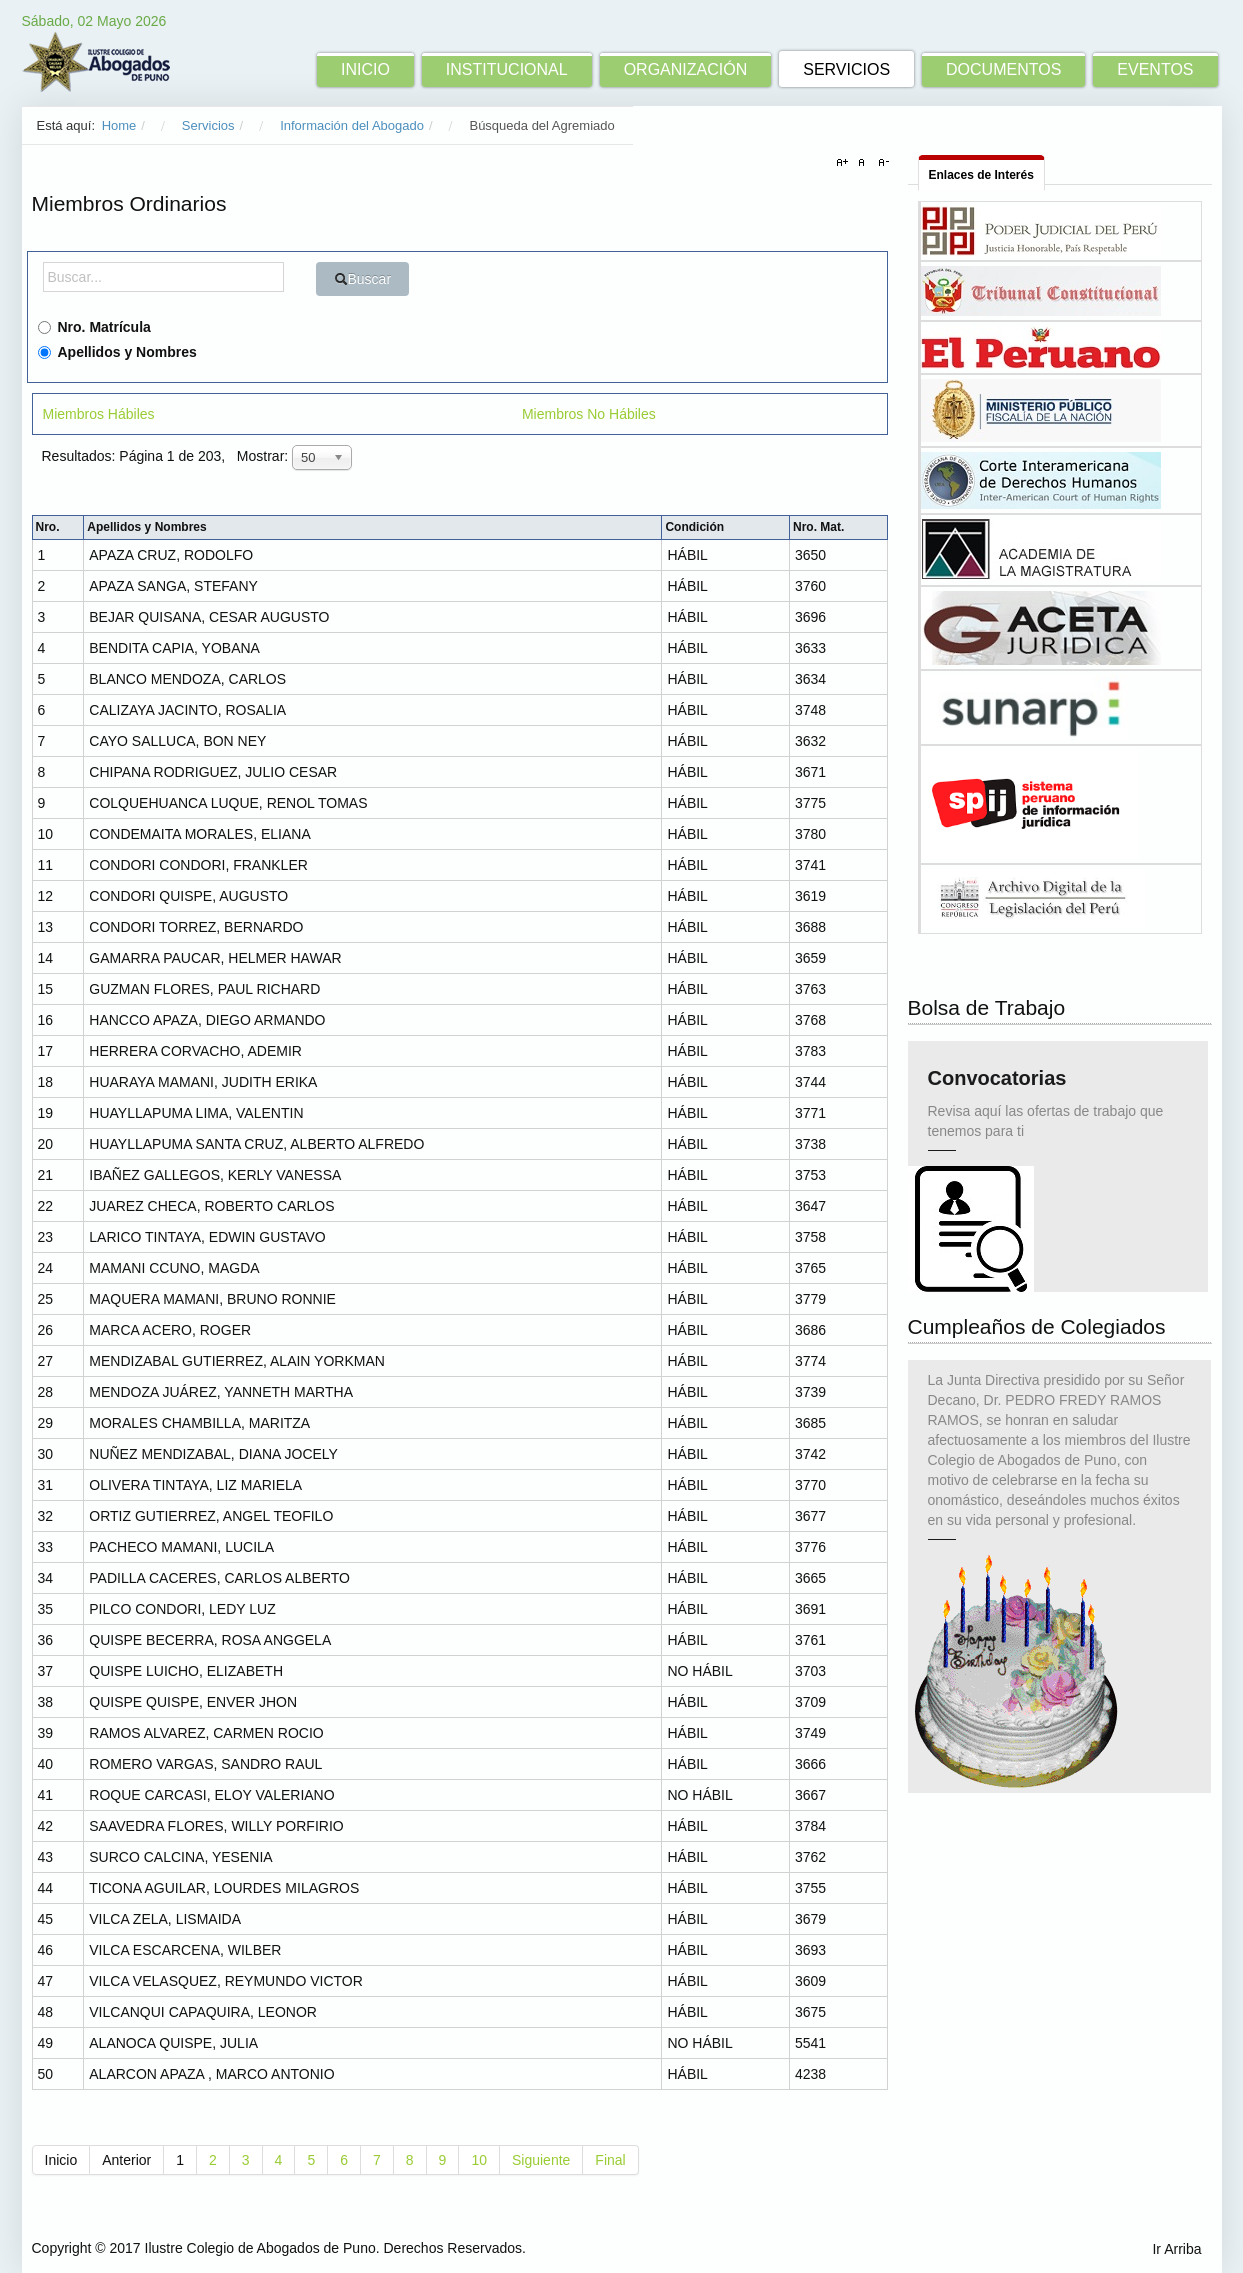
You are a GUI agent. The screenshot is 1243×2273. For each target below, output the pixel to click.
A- (881, 163)
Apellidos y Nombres (117, 352)
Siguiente (541, 2160)
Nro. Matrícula (94, 327)
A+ (845, 163)
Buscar (363, 279)
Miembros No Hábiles (589, 414)
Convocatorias (997, 1085)
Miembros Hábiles (99, 414)
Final (610, 2160)
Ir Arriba (1176, 2249)
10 (479, 2160)
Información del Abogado (352, 125)
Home (119, 125)
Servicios (208, 125)
